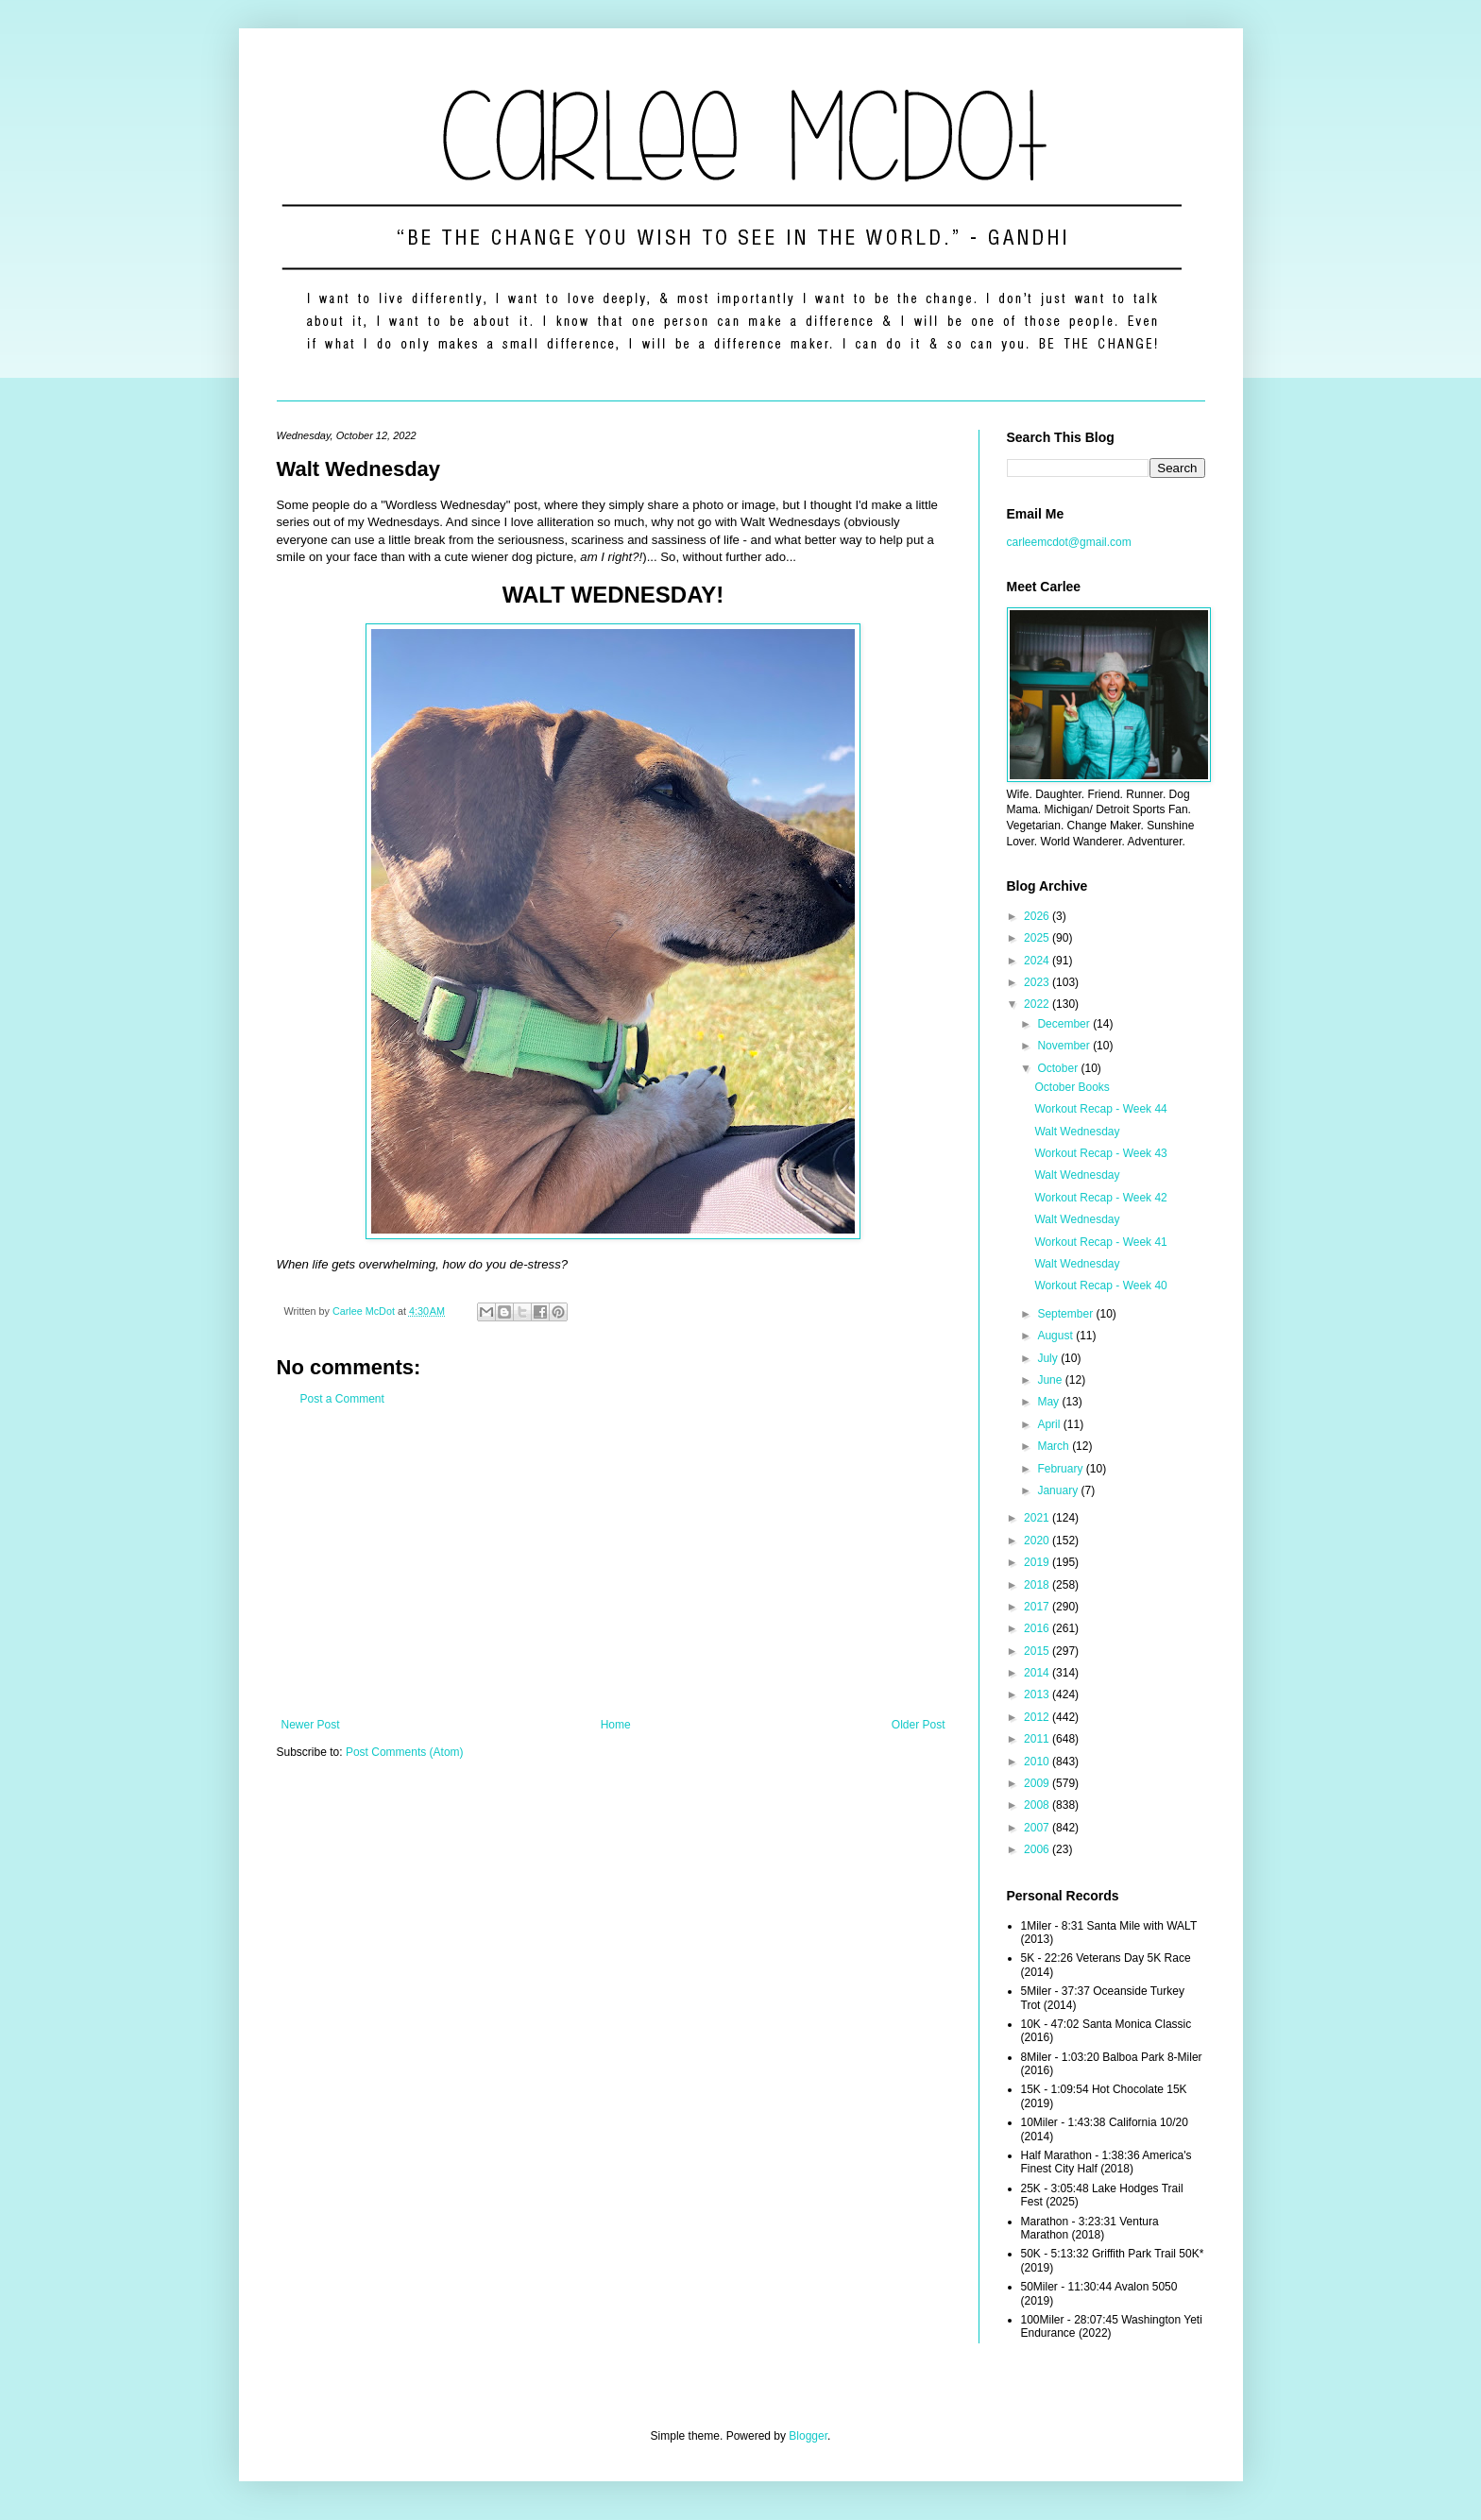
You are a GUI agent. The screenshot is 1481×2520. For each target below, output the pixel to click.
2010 (1038, 1761)
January (1059, 1490)
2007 (1038, 1827)
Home (616, 1724)
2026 (1038, 916)
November (1065, 1045)
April (1050, 1424)
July (1049, 1358)
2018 (1038, 1585)
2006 (1038, 1849)
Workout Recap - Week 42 (1100, 1197)
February (1061, 1468)
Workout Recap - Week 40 (1100, 1285)
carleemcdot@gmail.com (1069, 542)
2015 (1038, 1651)
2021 (1038, 1517)
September (1066, 1313)
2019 (1038, 1562)
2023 (1038, 982)
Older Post (918, 1724)
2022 (1038, 1004)
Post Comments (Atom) (405, 1752)
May (1049, 1401)
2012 (1038, 1717)
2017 (1038, 1606)
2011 (1038, 1738)
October (1059, 1068)
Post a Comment (342, 1398)
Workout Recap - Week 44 (1100, 1108)
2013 (1038, 1694)
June (1050, 1380)
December (1065, 1023)
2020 (1038, 1540)
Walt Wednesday (1076, 1131)
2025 (1038, 938)
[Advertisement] (613, 1562)
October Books (1071, 1087)
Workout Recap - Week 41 (1100, 1242)
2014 (1038, 1672)
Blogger (808, 2436)
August (1056, 1335)
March (1054, 1446)
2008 (1038, 1805)
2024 (1038, 960)
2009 (1038, 1783)
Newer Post (310, 1724)
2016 (1038, 1628)
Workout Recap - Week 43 (1100, 1153)
